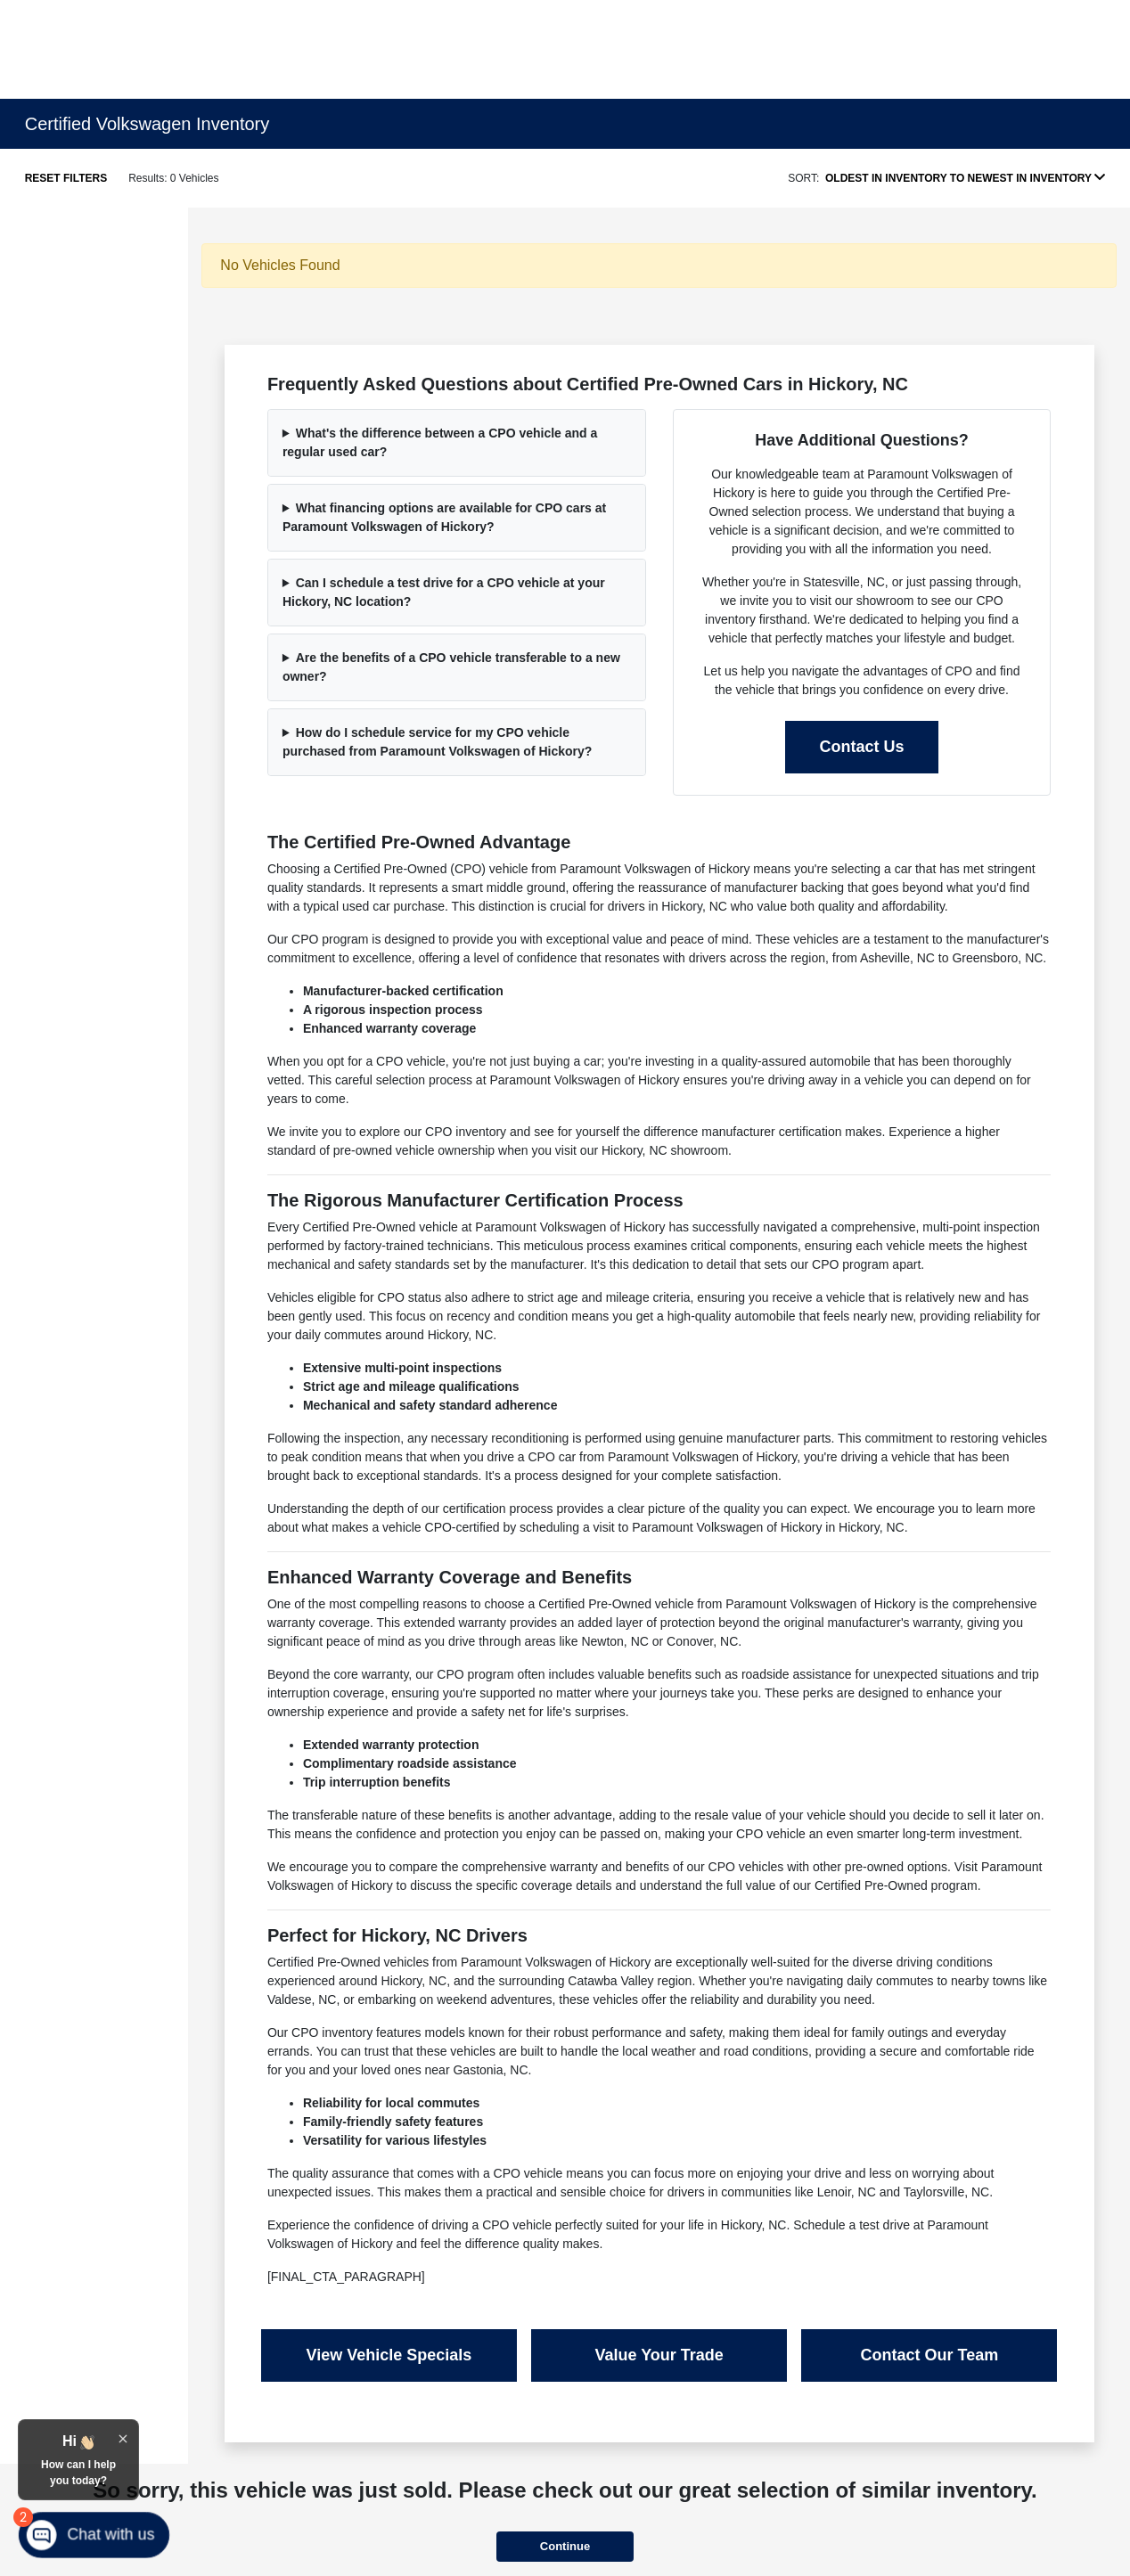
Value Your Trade (658, 2355)
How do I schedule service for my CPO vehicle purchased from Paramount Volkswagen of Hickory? (437, 741)
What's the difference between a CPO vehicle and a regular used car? (439, 442)
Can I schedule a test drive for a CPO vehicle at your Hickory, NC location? (443, 592)
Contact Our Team (929, 2355)
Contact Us (862, 747)
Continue (565, 2546)
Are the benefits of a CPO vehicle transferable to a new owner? (451, 666)
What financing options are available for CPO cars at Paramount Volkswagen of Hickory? (444, 517)
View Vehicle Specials (389, 2355)
